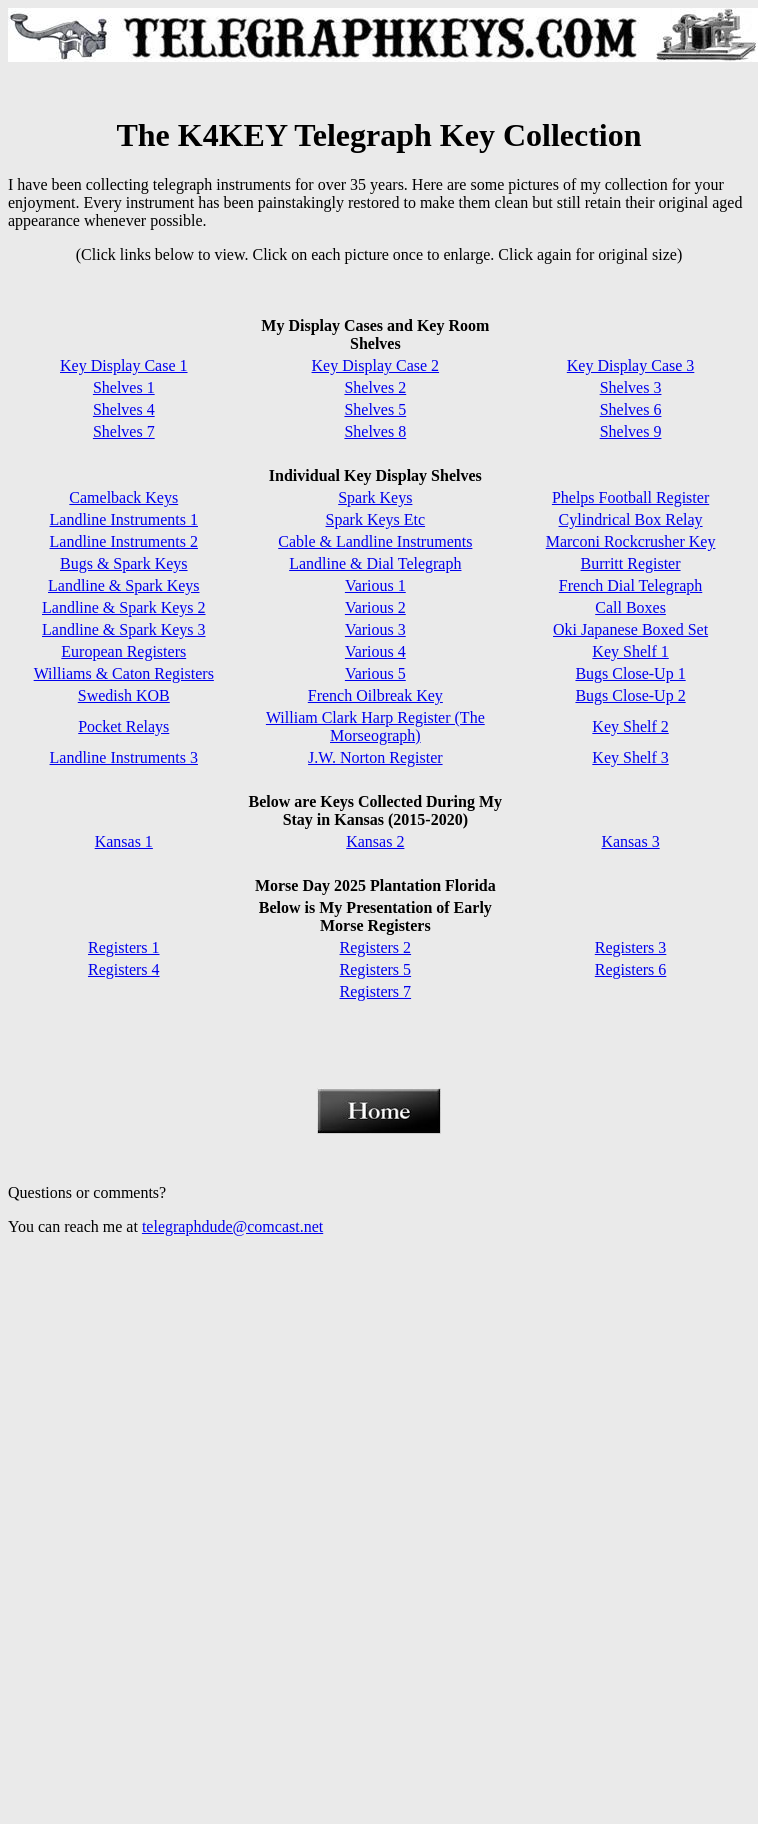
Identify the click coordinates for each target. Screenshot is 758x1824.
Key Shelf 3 (630, 757)
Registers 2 (376, 947)
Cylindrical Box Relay (631, 519)
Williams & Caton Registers (124, 673)
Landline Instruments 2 (124, 541)
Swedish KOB (124, 695)
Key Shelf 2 (630, 726)
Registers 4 (124, 969)
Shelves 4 (124, 409)
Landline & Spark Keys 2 (124, 607)
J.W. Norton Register (375, 757)
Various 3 (375, 629)
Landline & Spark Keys (124, 585)
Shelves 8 (375, 431)
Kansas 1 (124, 841)
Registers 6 (631, 969)
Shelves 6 (631, 409)
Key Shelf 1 (630, 651)
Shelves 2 (375, 387)
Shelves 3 (631, 387)
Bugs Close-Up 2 (630, 695)
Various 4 (375, 651)
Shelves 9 (631, 431)
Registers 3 (631, 947)
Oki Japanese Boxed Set (630, 629)
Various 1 (375, 585)
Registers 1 (124, 947)
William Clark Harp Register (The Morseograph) (375, 726)
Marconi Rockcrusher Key (631, 541)
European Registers (123, 651)
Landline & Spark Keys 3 (124, 629)
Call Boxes (630, 607)
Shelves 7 (124, 431)
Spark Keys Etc (376, 519)
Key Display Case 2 (376, 365)
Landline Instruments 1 (124, 519)
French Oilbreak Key (375, 695)
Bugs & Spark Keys (124, 563)
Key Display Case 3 (631, 365)
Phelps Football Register (630, 497)
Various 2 (375, 607)
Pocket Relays (123, 726)
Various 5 (375, 673)
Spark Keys (375, 497)
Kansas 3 (630, 841)
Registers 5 (376, 969)
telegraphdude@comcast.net (232, 1226)
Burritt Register (631, 563)
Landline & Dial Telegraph (375, 563)
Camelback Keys (123, 497)
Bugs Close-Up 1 (630, 673)
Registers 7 (376, 991)
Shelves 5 (375, 409)
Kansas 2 (375, 841)
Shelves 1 (124, 387)
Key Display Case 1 (124, 365)
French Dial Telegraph (630, 585)
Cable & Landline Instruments (375, 541)
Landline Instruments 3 (124, 757)
